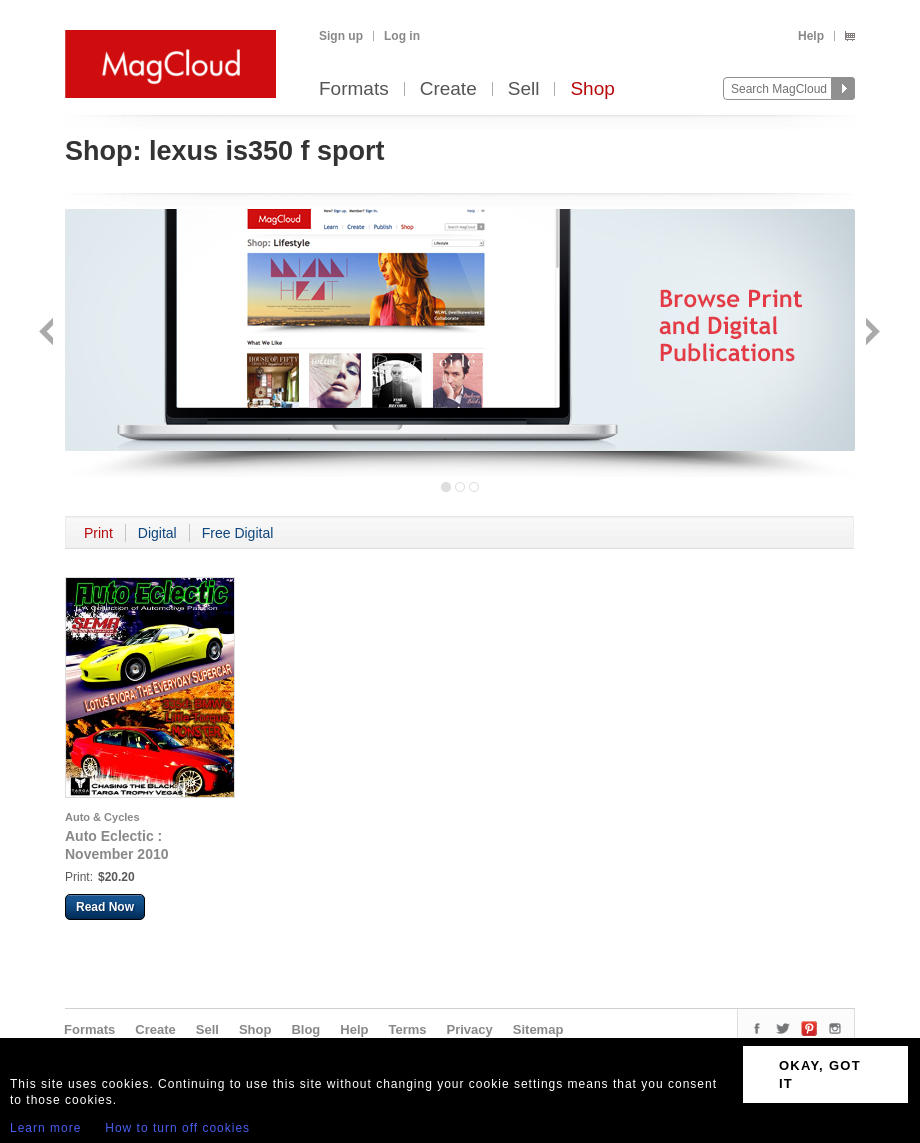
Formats (354, 89)
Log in (402, 36)
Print (98, 533)
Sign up (341, 36)
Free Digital (238, 533)
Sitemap (538, 1029)
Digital (157, 533)
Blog (305, 1029)
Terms (407, 1029)
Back (48, 333)
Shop (592, 89)
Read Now (105, 907)
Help (811, 36)
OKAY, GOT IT (820, 1074)
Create (448, 89)
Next (870, 333)
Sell (524, 89)
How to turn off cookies (177, 1128)
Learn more (45, 1128)
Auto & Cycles (102, 817)
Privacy (470, 1029)
